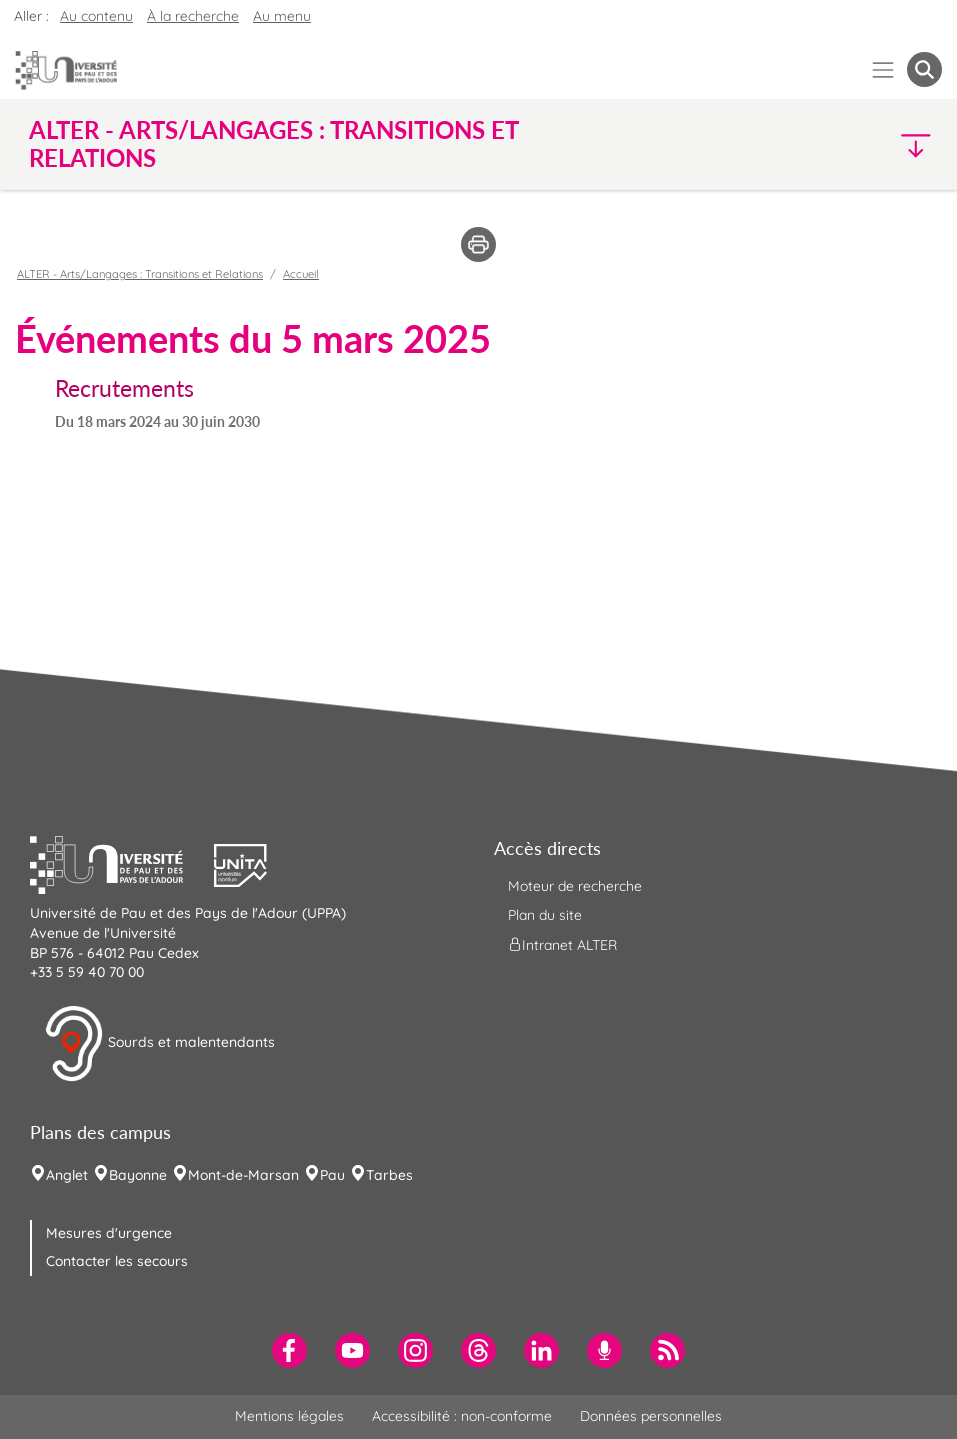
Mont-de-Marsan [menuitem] (243, 1175)
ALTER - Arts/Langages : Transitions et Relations (140, 274)
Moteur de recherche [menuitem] (575, 886)
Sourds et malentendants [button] (159, 1044)
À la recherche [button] (193, 16)
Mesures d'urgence (109, 1233)
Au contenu (96, 16)
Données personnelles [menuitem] (651, 1416)
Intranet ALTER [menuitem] (562, 945)
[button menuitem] (924, 69)
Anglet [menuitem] (67, 1175)
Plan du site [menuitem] (545, 915)
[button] (830, 144)
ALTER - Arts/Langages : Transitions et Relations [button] (273, 144)
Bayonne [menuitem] (138, 1175)
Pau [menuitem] (332, 1175)
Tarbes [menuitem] (389, 1175)
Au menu (282, 16)
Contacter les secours (117, 1261)
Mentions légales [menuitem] (289, 1416)
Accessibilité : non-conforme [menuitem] (462, 1416)
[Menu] (883, 69)
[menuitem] (289, 1350)
